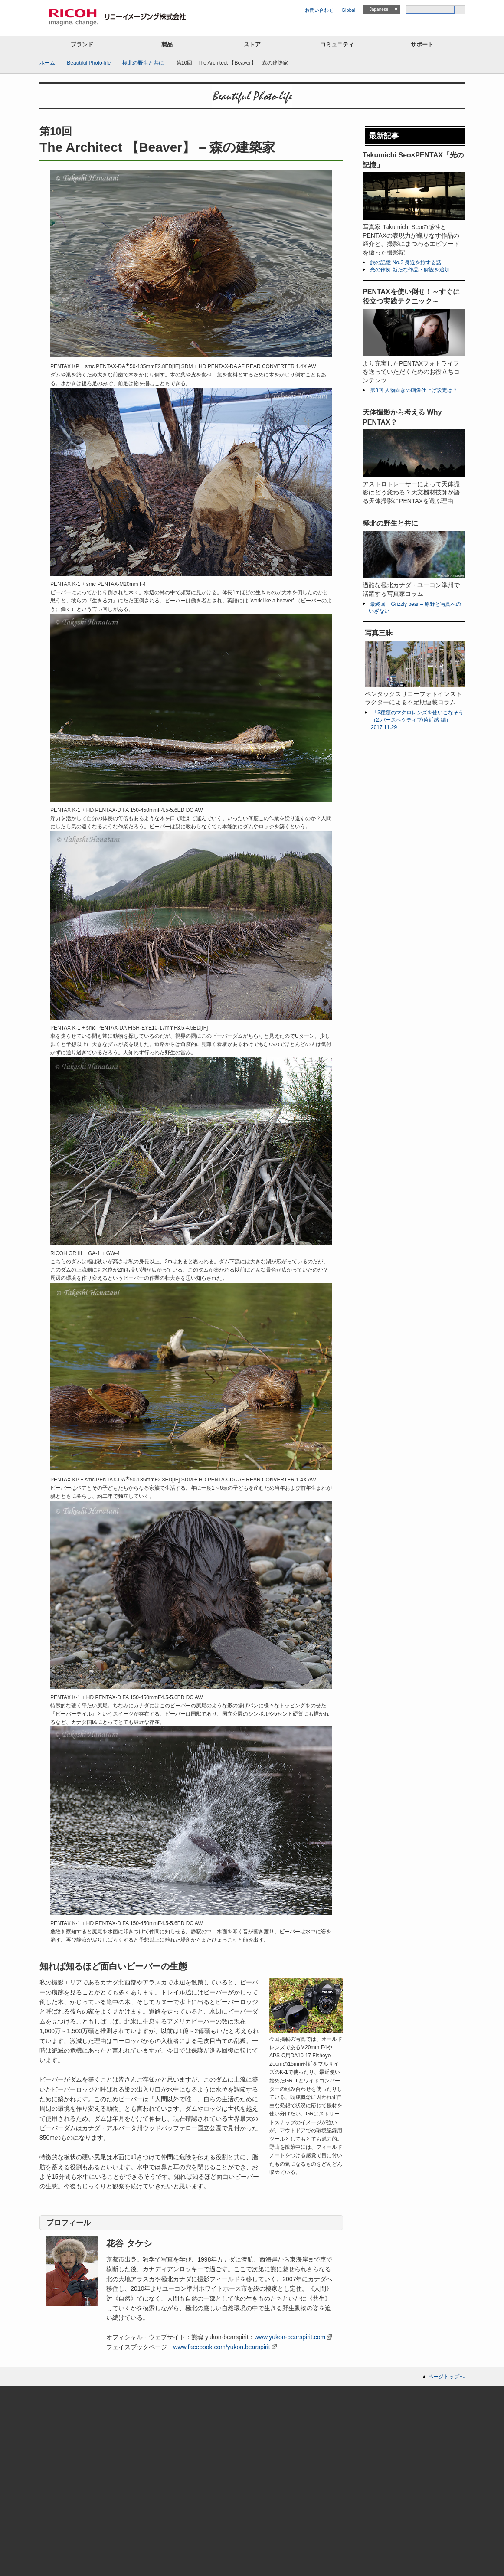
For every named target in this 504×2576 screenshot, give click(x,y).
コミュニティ (337, 44)
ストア (252, 44)
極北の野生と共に (143, 63)
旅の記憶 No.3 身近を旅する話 (405, 262)
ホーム (47, 63)
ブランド (82, 44)
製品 (167, 44)
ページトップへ (446, 2376)
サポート (422, 44)
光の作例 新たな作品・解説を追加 (409, 270)
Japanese (379, 9)
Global (349, 10)
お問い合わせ (319, 10)
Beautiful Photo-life (89, 63)
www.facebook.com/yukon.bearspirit (221, 2347)
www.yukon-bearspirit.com (290, 2337)
